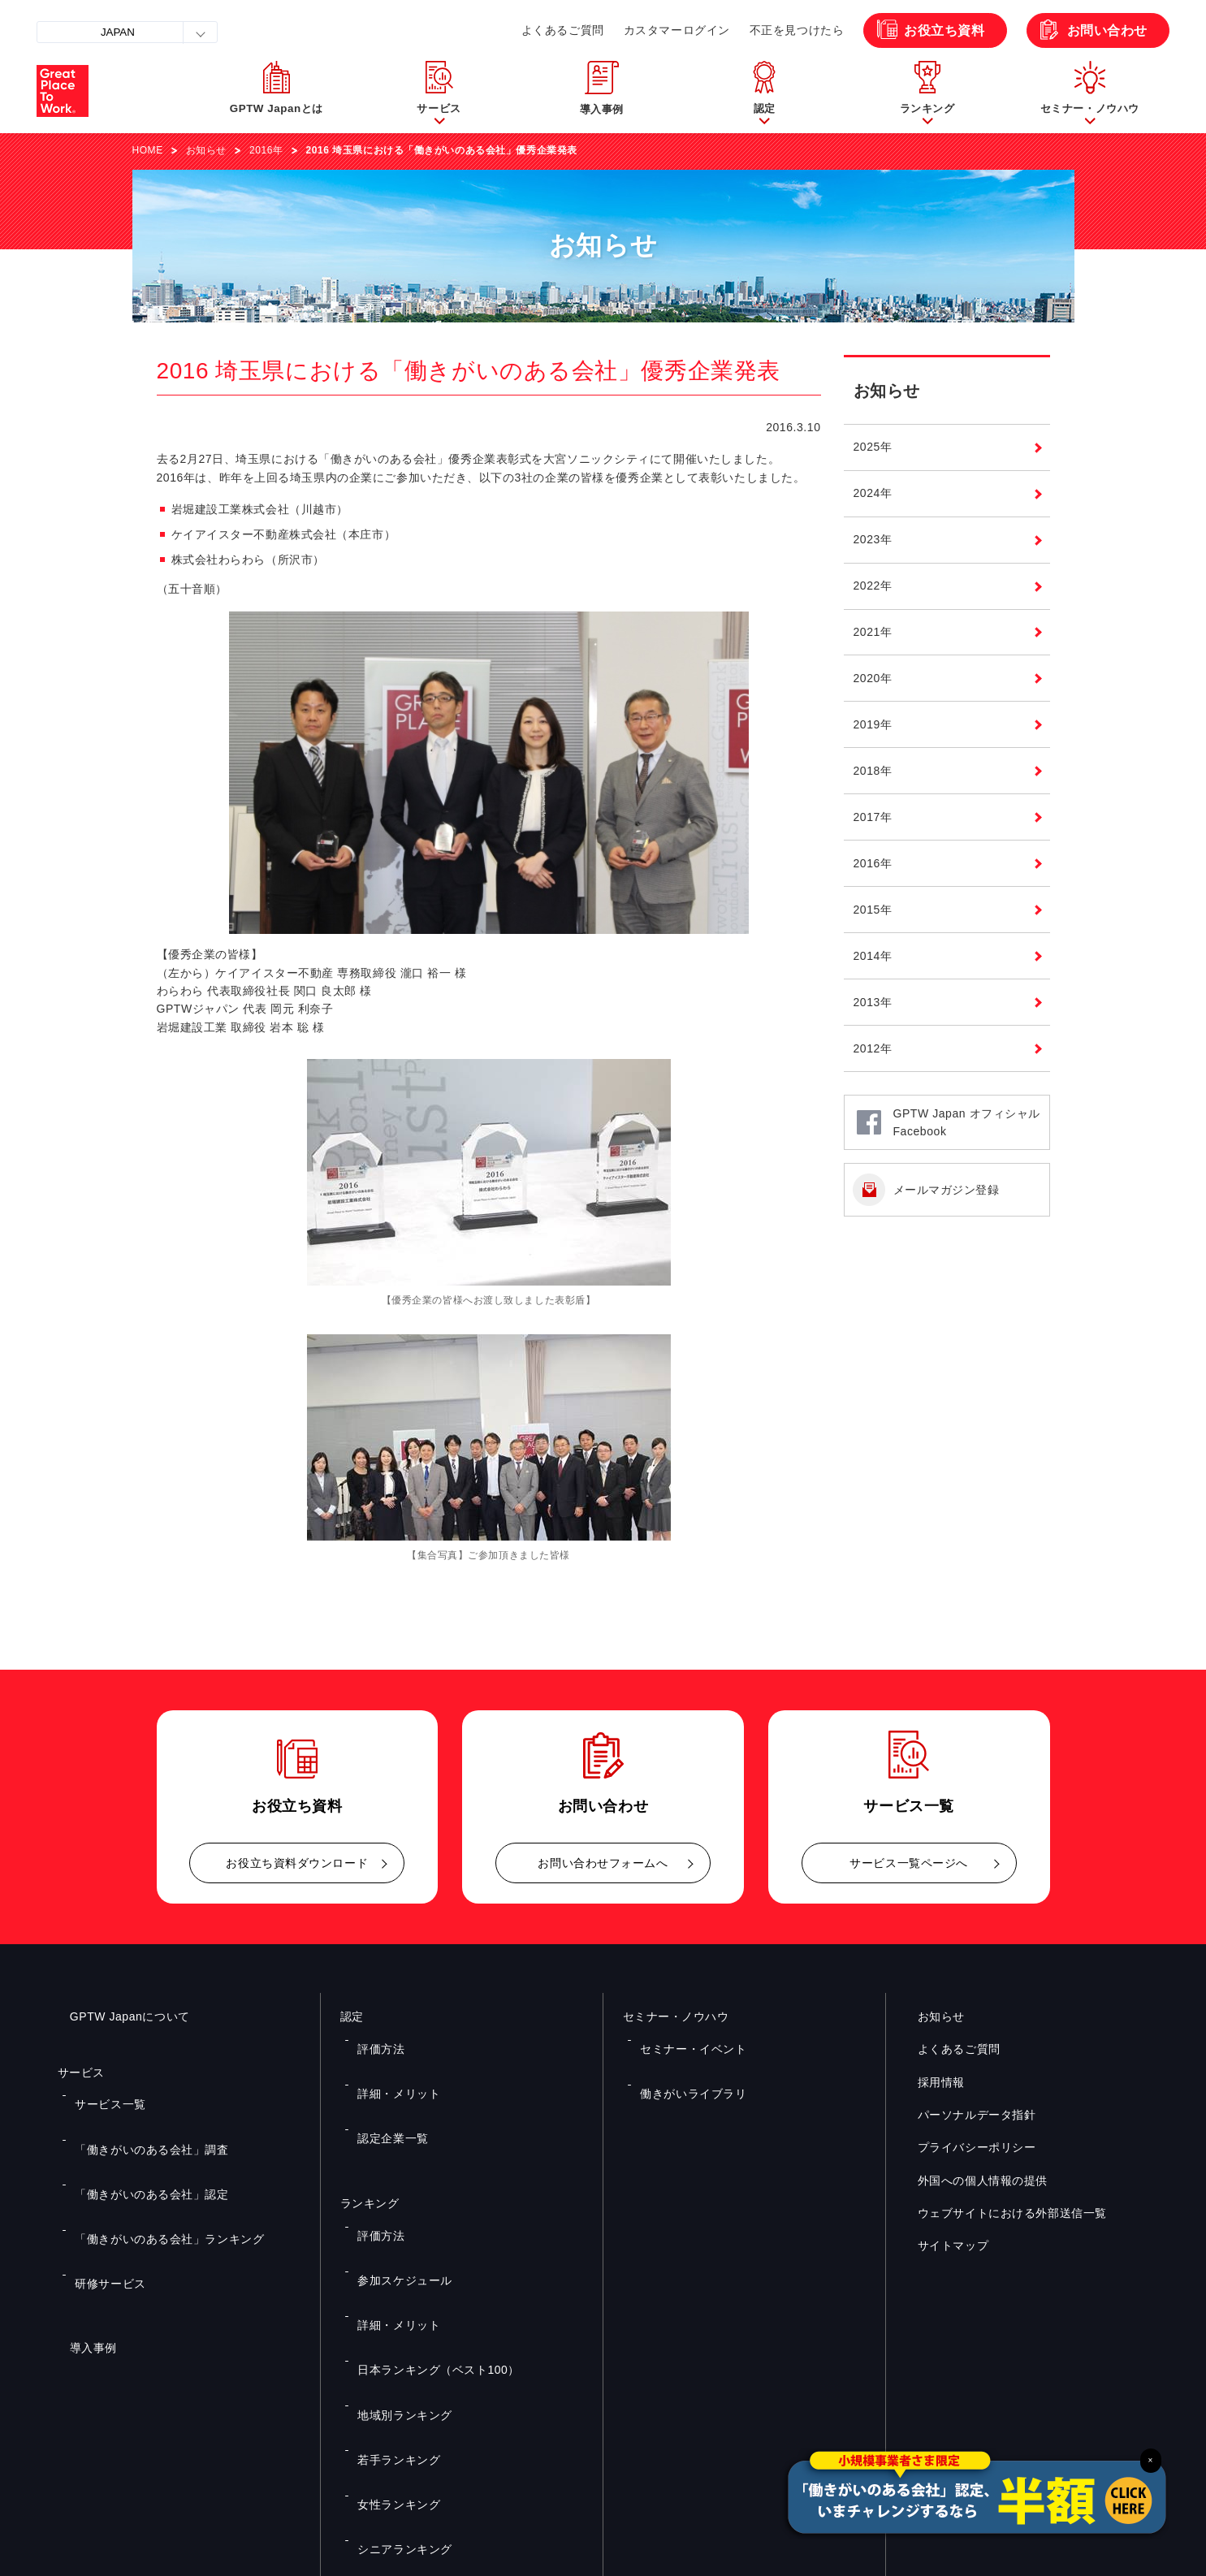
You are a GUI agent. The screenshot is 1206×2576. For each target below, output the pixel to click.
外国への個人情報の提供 (970, 2180)
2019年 (873, 724)
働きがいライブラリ (683, 2062)
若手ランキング (390, 2279)
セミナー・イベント (683, 2038)
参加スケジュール (395, 2185)
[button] (438, 90)
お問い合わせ (1107, 30)
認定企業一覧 (385, 2085)
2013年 (873, 1002)
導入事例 (81, 2243)
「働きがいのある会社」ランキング (154, 2165)
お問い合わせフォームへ (603, 1862)
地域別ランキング (395, 2256)
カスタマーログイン (677, 30)
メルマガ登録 (877, 2398)
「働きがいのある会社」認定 (138, 2140)
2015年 (873, 909)
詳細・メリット (390, 2062)
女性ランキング (390, 2304)
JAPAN (118, 32)
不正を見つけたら (797, 30)
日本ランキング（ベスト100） (425, 2232)
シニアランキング (395, 2327)
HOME (147, 150)
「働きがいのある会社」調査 (138, 2117)
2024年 (873, 492)
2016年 (266, 150)
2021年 (873, 631)
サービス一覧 (102, 2093)
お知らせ (206, 150)
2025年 (873, 446)
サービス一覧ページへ (908, 1862)
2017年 (873, 816)
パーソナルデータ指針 (965, 2114)
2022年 (873, 585)
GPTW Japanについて (118, 2016)
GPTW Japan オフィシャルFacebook (966, 1122)
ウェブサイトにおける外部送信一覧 (1000, 2213)
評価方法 (375, 2038)
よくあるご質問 (562, 30)
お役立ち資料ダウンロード (297, 1862)
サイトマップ (941, 2246)
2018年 (873, 770)
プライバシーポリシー (965, 2148)
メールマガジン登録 (946, 1189)
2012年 (873, 1048)
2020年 (873, 678)
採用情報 (929, 2082)
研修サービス (102, 2188)
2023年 (873, 539)
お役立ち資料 (944, 30)
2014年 (873, 955)
